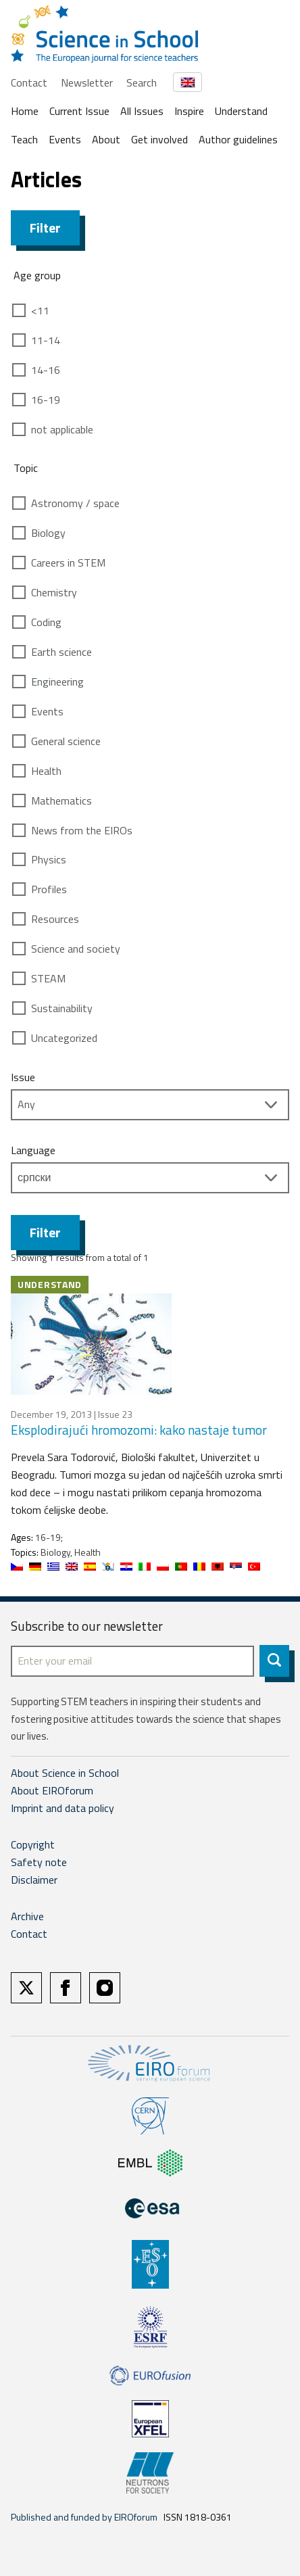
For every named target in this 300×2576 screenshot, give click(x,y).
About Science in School (65, 1773)
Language (33, 1150)
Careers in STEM (68, 562)
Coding (46, 622)
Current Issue (79, 111)
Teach (24, 139)
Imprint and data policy (62, 1808)
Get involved (159, 139)
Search (141, 82)
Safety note (39, 1862)
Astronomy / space (75, 503)
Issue (23, 1077)
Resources (55, 919)
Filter (45, 227)
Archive (27, 1916)
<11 (40, 310)
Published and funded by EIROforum (84, 2517)
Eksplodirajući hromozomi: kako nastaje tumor (139, 1429)
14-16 (45, 370)
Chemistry (54, 592)
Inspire (189, 111)
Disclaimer (34, 1879)
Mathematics (61, 800)
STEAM (48, 978)
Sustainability (62, 1008)
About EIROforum (52, 1790)
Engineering (57, 681)
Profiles (49, 889)
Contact (29, 82)
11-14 (45, 340)
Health (46, 771)
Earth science (61, 652)
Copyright (33, 1844)
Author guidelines (238, 139)
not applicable (62, 429)
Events (65, 139)
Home (25, 111)
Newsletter (87, 82)
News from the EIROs (81, 830)
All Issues (142, 111)
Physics (48, 859)
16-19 (45, 399)
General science (66, 741)
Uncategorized (64, 1038)
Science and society (75, 948)
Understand (241, 111)
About (106, 139)
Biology (48, 533)
